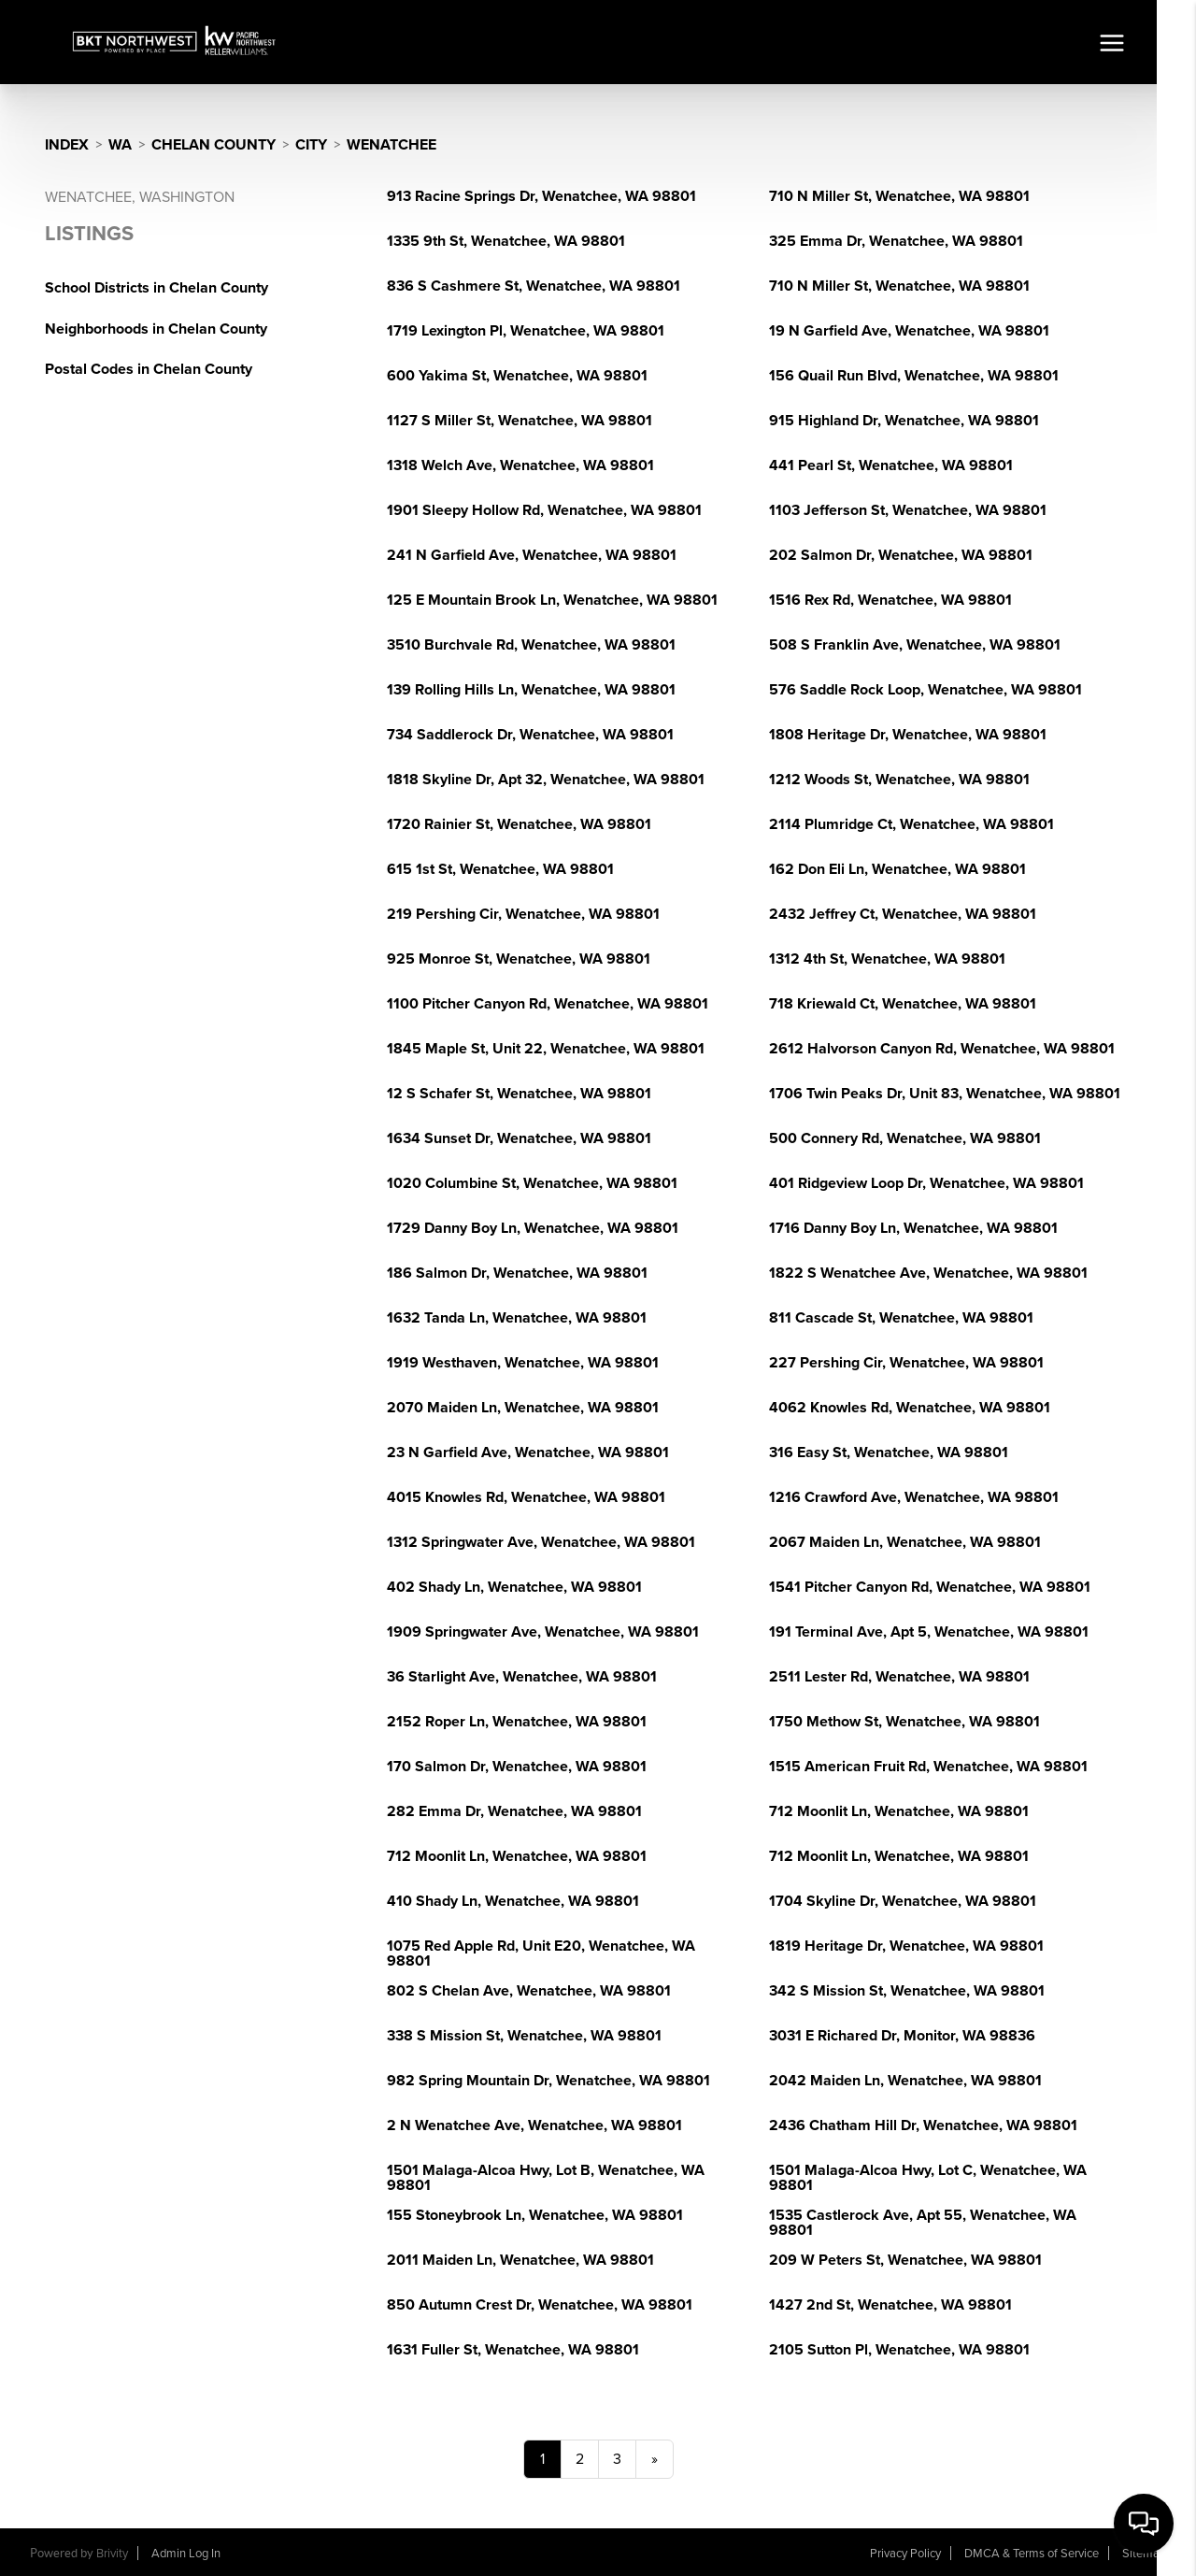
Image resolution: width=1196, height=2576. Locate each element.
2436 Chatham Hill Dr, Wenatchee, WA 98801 (923, 2125)
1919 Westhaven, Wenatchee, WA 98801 (523, 1362)
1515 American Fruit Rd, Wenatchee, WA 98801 (928, 1766)
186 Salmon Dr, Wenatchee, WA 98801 (517, 1273)
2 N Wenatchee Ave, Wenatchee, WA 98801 (534, 2125)
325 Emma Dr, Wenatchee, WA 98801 (896, 241)
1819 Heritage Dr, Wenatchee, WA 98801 (906, 1946)
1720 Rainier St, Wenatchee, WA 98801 (519, 824)
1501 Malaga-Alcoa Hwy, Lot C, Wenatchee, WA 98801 (928, 2178)
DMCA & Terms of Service (1031, 2553)
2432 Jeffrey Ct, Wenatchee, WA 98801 (902, 914)
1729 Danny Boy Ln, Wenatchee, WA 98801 (532, 1228)
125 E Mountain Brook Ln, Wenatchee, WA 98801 (552, 600)
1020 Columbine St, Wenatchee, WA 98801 (532, 1183)
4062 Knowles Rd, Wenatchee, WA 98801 (909, 1407)
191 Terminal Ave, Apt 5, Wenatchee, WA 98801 (929, 1631)
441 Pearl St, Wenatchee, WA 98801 (891, 465)
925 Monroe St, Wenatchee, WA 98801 (518, 959)
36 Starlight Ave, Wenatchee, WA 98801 (522, 1676)
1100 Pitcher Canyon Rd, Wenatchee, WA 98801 (547, 1003)
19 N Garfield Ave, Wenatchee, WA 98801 (909, 330)
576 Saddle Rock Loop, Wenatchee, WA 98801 (925, 689)
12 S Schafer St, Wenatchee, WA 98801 (519, 1093)
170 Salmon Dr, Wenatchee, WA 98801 (517, 1766)
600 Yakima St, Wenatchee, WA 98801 (517, 375)
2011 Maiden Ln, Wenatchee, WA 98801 (520, 2260)
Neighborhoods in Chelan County (156, 329)
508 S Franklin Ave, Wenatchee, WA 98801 (915, 644)
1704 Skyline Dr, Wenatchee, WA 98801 (902, 1901)
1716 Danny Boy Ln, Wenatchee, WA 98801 (913, 1228)
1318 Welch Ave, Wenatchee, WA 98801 (520, 465)
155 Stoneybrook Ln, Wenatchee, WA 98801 (535, 2215)
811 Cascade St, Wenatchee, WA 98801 (901, 1317)
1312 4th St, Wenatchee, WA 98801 (887, 959)
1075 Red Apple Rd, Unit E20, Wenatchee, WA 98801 (541, 1953)
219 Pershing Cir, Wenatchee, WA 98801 (523, 914)
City (311, 145)
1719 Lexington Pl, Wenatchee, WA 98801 (525, 330)
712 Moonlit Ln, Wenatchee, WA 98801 (899, 1811)
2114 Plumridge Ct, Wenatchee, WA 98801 (911, 824)
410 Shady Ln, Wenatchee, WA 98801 (513, 1901)
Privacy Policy (905, 2553)
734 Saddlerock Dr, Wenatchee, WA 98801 (530, 734)
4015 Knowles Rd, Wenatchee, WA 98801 (526, 1497)
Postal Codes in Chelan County (148, 369)
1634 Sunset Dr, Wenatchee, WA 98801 (519, 1138)
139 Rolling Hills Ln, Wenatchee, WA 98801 (531, 689)
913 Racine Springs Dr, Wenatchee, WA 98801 (541, 196)
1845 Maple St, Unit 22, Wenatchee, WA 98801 (546, 1048)
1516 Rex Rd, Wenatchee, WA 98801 (890, 600)
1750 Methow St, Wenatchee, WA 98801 (904, 1721)
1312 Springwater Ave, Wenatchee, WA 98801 (541, 1542)
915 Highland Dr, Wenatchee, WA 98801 (904, 420)
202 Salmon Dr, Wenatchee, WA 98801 (900, 555)
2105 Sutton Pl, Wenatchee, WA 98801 (899, 2349)
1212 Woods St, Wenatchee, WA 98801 (899, 779)
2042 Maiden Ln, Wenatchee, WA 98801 (905, 2080)
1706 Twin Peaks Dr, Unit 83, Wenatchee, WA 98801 (944, 1093)
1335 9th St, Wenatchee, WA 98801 (506, 241)
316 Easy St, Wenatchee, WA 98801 (888, 1452)
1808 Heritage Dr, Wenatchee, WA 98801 (907, 734)
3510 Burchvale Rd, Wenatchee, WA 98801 (531, 644)
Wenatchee (391, 145)
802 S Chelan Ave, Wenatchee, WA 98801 (529, 1990)
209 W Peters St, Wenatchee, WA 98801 (905, 2260)
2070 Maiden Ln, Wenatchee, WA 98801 (523, 1407)
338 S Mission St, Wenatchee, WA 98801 (524, 2035)
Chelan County (213, 145)
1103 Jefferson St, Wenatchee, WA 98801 (907, 510)
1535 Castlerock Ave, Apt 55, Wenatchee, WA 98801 (922, 2223)
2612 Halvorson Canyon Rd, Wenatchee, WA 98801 (942, 1048)
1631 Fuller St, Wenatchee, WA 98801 (513, 2349)
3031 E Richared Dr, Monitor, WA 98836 (902, 2035)
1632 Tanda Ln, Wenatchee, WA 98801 (517, 1317)
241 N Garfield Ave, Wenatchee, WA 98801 (531, 555)
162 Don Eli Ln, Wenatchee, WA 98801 (897, 869)
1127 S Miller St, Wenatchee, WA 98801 (519, 420)
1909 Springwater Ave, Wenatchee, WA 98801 (543, 1631)
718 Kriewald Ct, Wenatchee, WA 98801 (902, 1003)
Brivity (112, 2553)
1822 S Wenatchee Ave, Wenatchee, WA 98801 (928, 1273)
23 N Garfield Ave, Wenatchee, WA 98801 (528, 1452)
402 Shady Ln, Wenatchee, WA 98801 (514, 1587)
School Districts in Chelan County (156, 288)
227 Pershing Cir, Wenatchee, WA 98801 (906, 1362)
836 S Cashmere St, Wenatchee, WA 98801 (533, 286)
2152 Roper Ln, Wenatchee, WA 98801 (517, 1721)
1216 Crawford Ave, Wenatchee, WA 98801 (914, 1497)
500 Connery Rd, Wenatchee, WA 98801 (905, 1138)
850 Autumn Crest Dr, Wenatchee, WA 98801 (539, 2304)
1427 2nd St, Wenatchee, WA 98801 (890, 2304)
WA (120, 145)
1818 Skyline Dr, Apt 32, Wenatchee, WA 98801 (546, 779)
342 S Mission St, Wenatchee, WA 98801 (907, 1990)
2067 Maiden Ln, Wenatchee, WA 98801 (905, 1542)
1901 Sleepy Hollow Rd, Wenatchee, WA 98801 (544, 510)
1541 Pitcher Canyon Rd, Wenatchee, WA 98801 (929, 1587)
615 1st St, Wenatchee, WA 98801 (500, 869)
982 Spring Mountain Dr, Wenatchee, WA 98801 (548, 2080)
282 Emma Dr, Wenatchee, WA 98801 (514, 1811)
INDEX (67, 145)
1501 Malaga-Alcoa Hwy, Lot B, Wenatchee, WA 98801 (546, 2178)
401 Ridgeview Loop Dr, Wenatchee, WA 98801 (926, 1183)
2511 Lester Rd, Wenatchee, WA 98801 (899, 1676)
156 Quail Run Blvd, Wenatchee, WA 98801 (914, 375)
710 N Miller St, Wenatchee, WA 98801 (899, 196)
